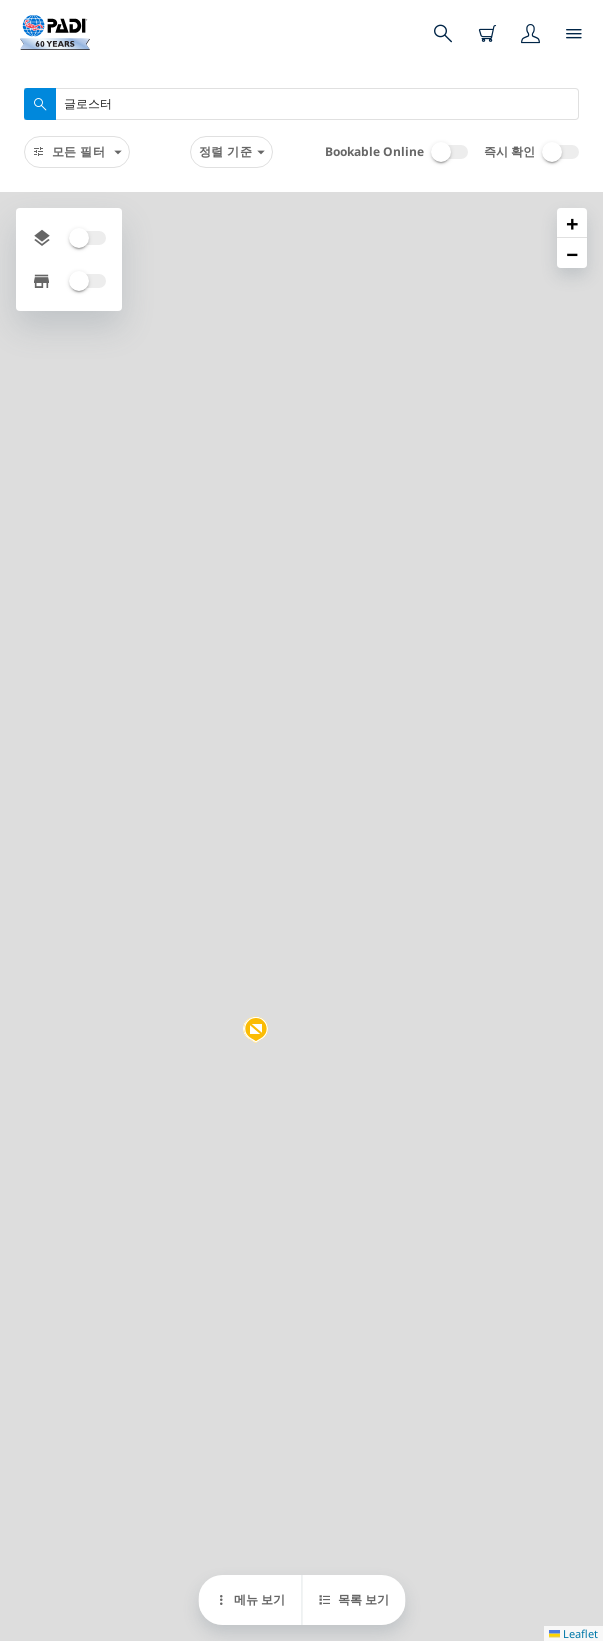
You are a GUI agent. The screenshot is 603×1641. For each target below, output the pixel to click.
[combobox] (301, 104)
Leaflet (573, 1633)
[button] (256, 1030)
